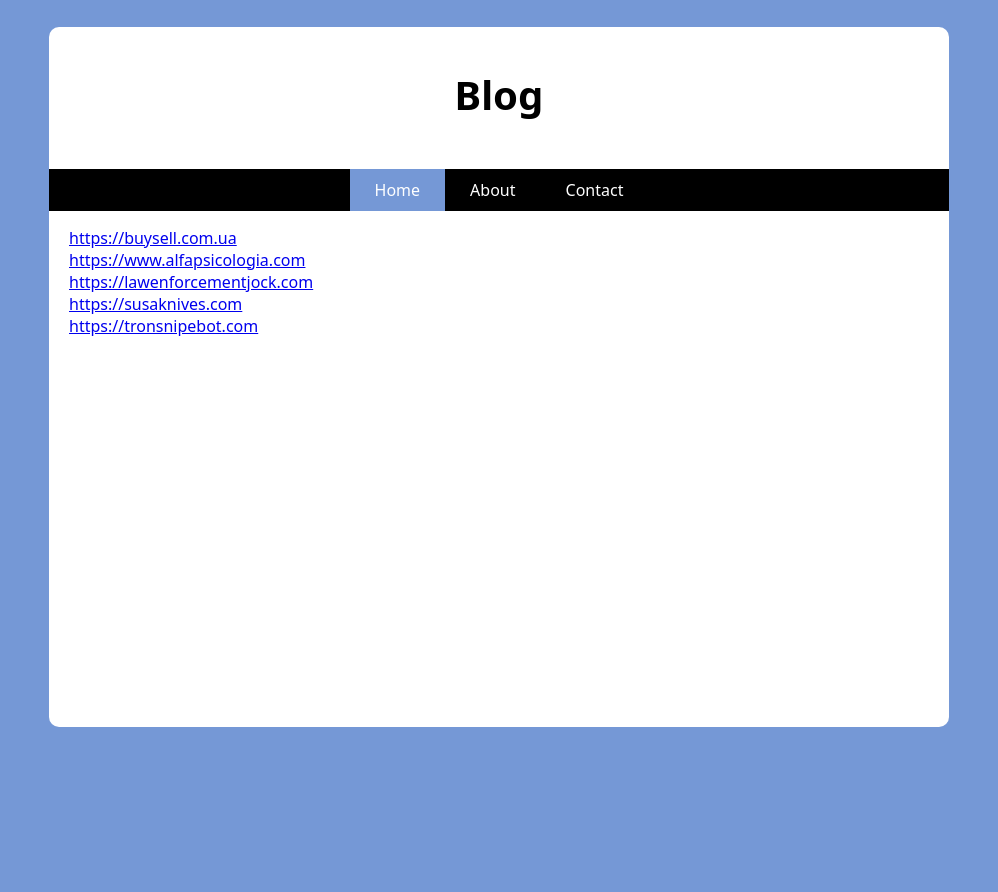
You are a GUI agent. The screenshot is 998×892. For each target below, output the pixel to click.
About (492, 190)
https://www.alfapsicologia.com (187, 260)
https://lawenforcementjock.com (191, 282)
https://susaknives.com (155, 304)
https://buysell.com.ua (153, 238)
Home (398, 190)
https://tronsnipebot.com (163, 326)
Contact (595, 190)
